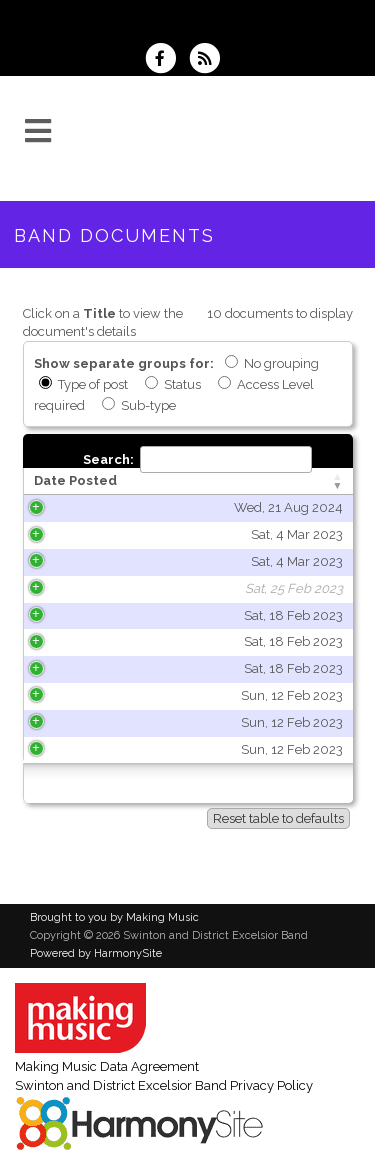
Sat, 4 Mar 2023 (106, 534)
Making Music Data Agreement (107, 1066)
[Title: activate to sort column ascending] (257, 482)
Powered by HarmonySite (96, 953)
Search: (197, 459)
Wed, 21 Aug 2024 (97, 507)
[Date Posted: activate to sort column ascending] (93, 482)
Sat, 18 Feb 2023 (102, 615)
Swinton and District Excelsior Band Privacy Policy (164, 1085)
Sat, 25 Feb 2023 (103, 588)
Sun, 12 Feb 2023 (101, 695)
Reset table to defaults (278, 818)
